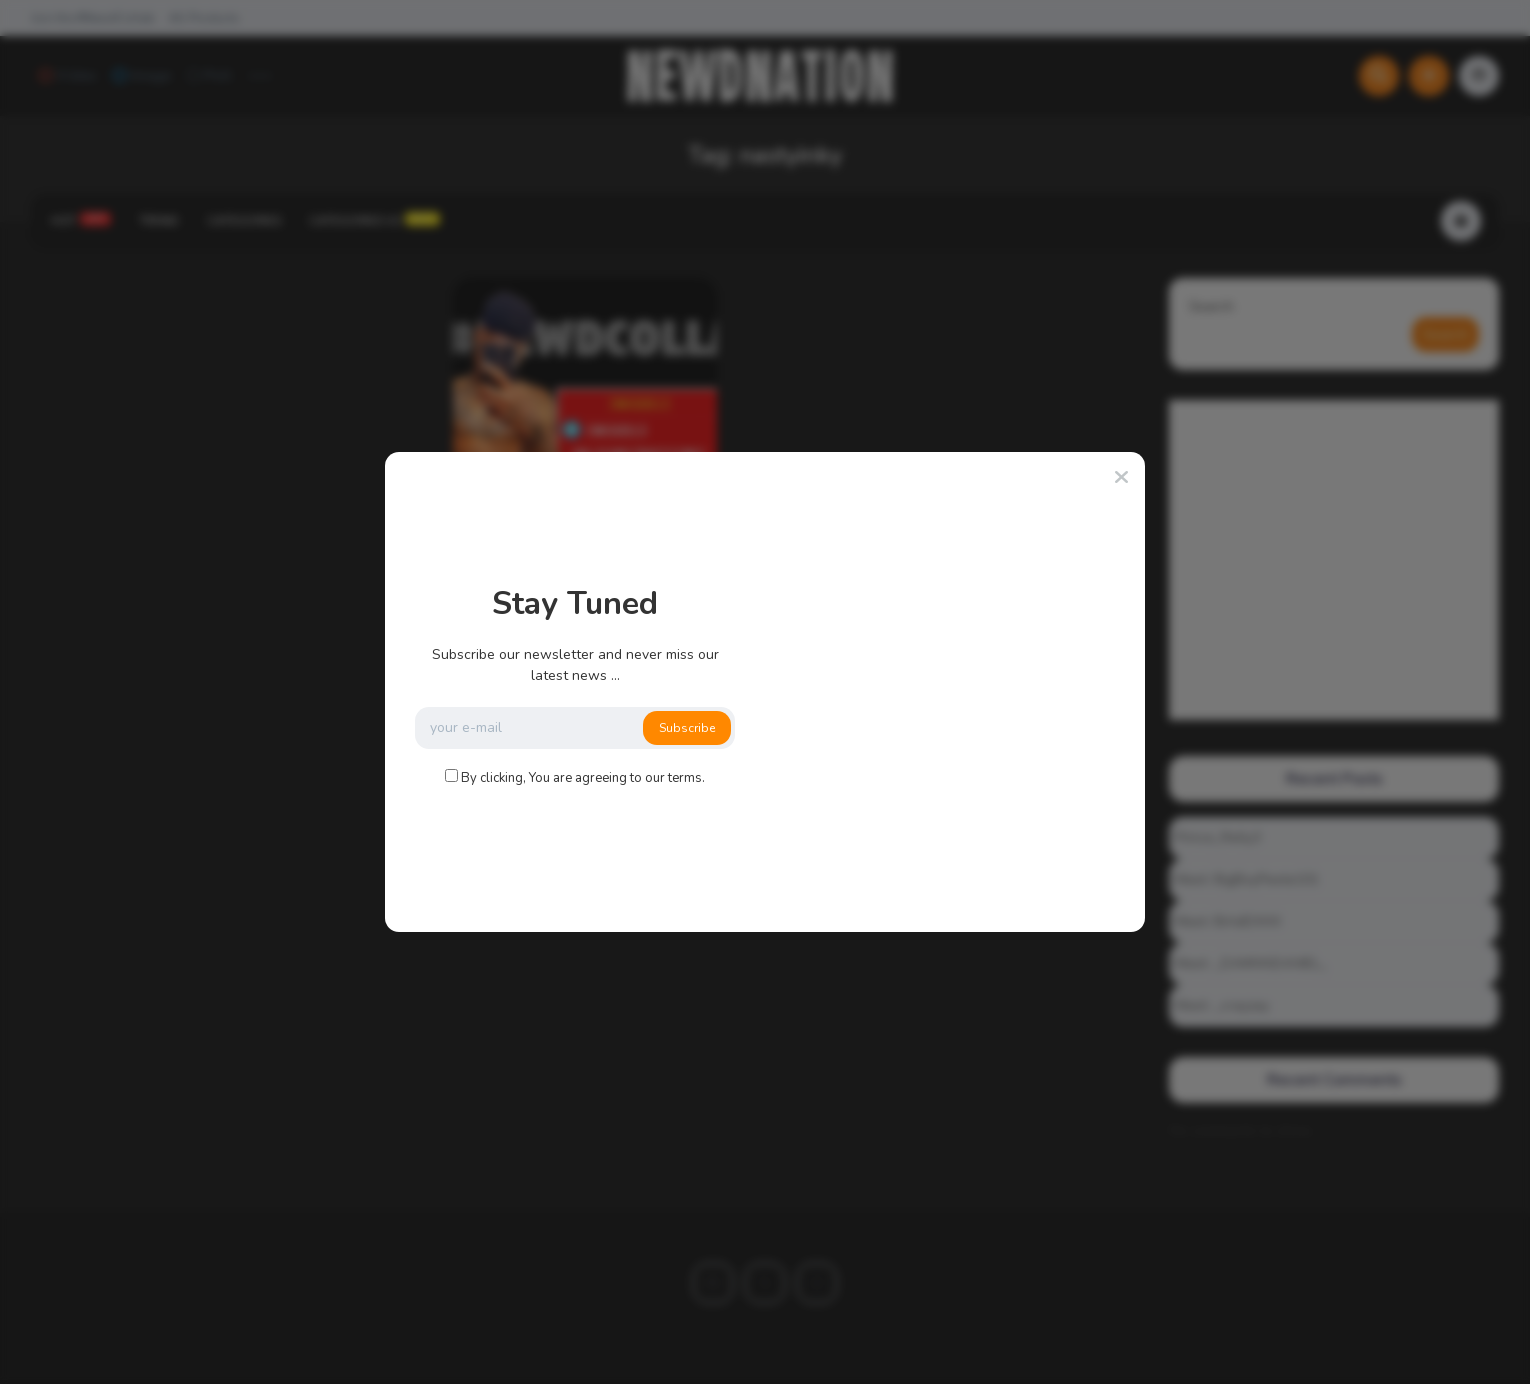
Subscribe (687, 728)
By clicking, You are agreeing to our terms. (583, 778)
